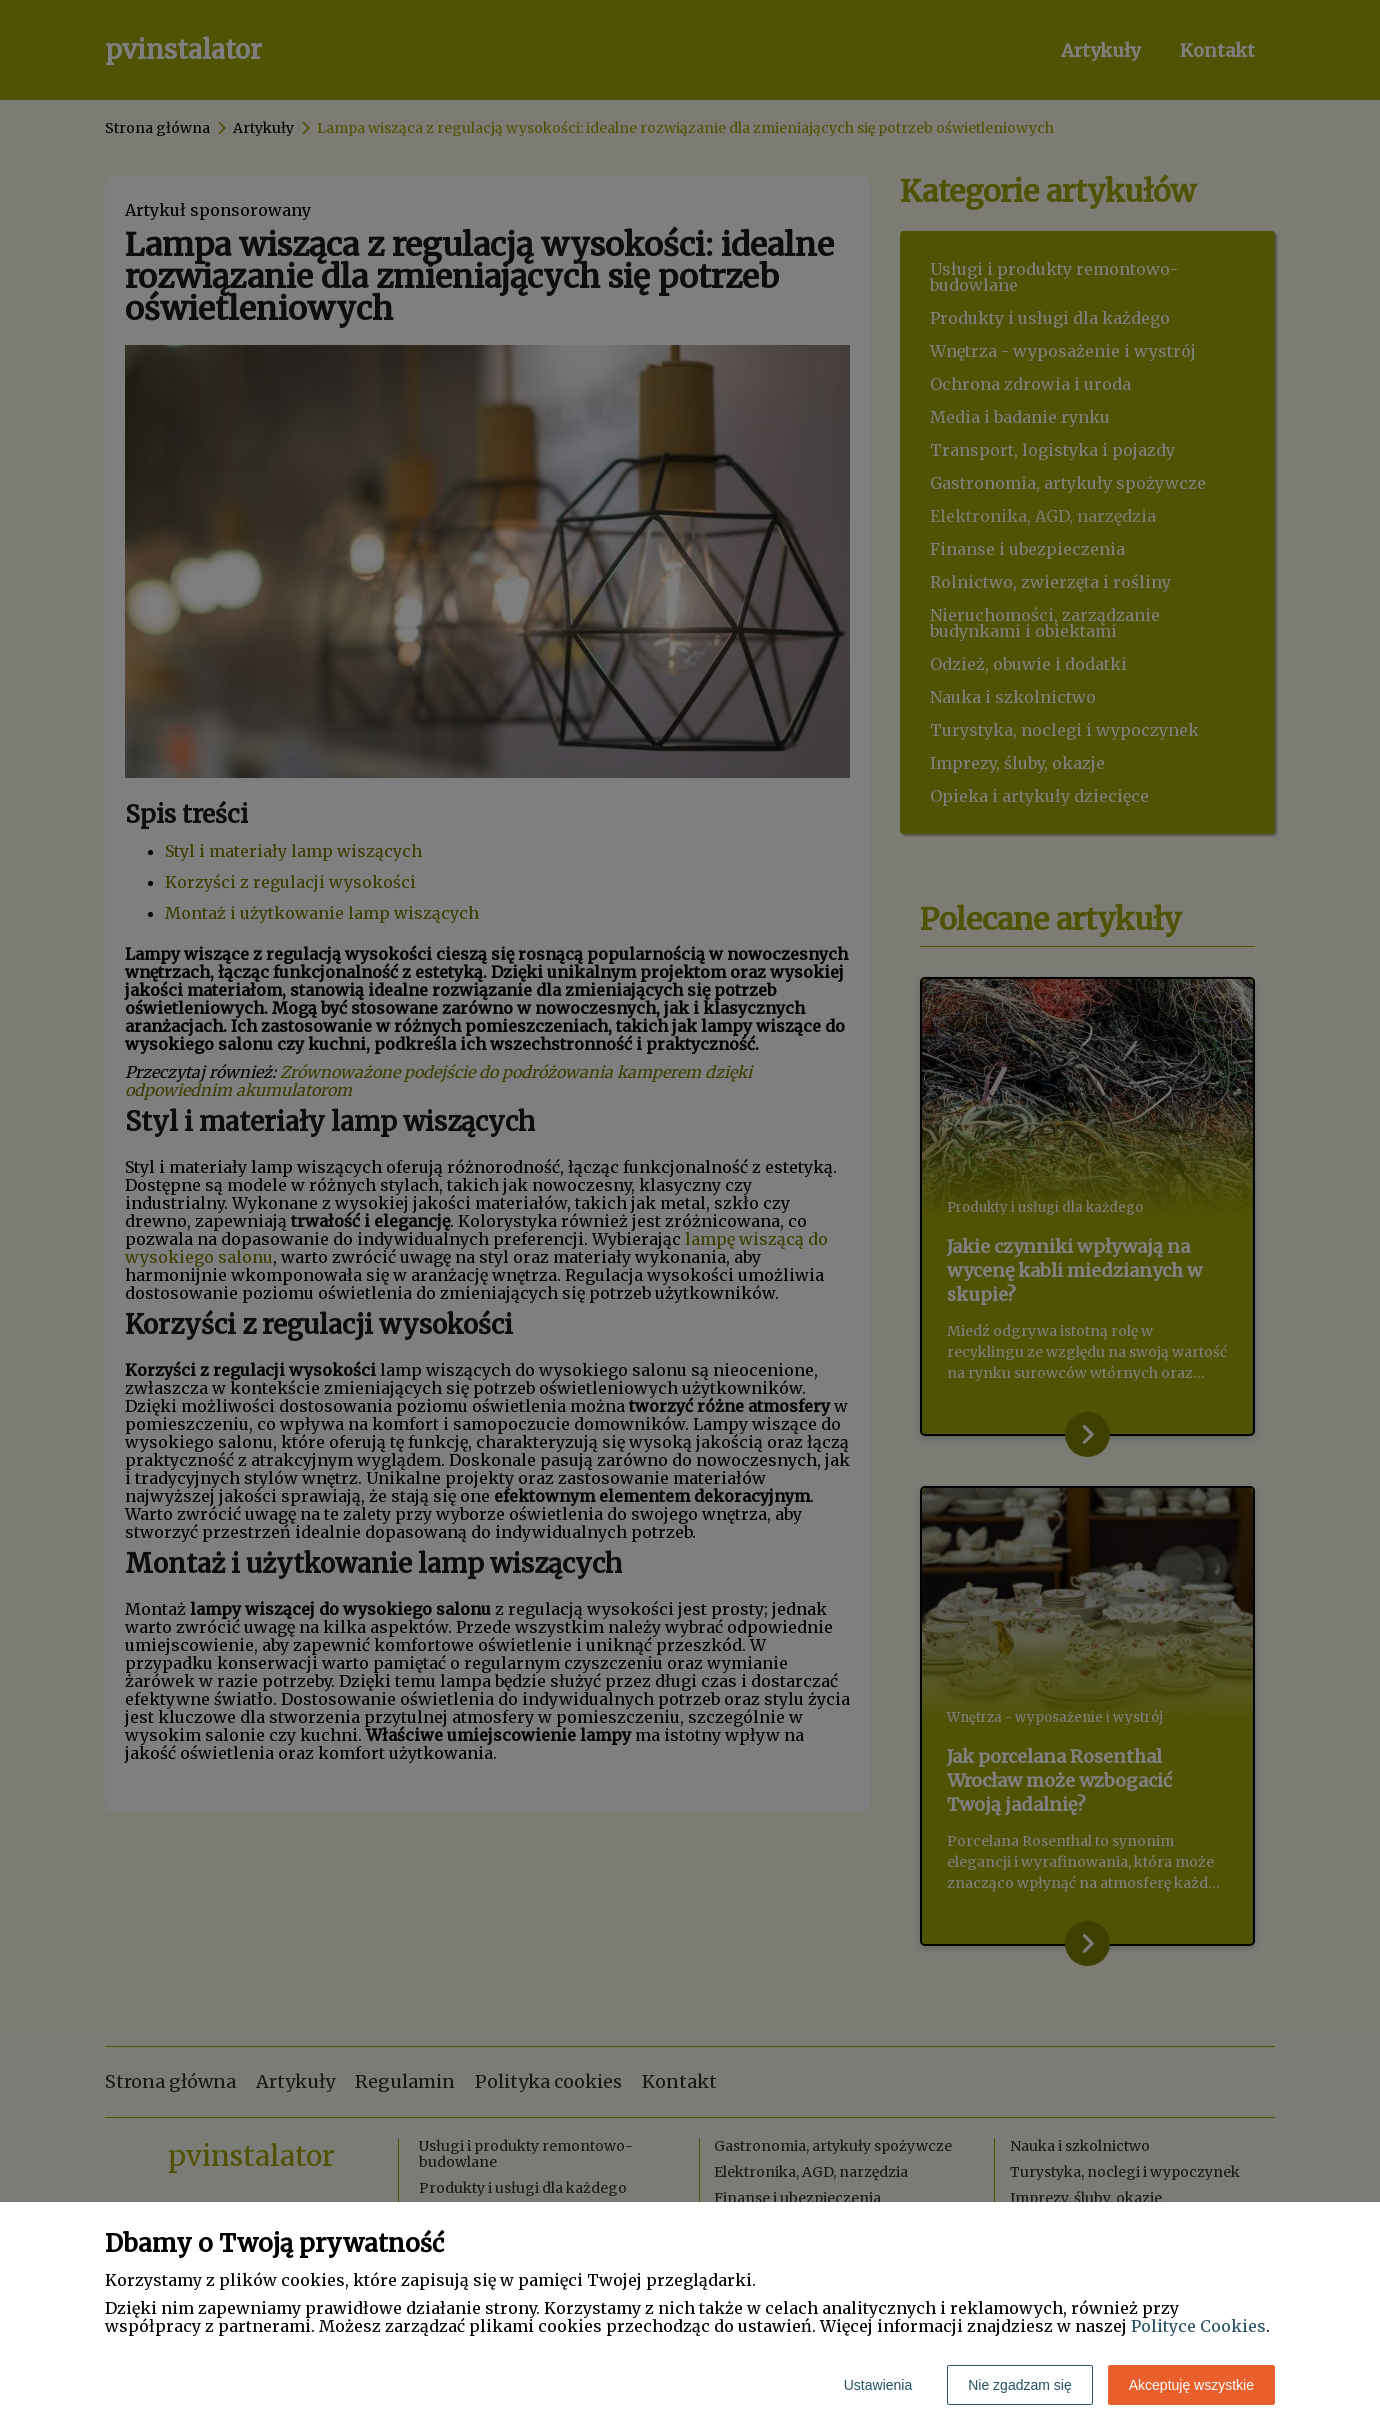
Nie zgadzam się (1020, 2385)
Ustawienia (878, 2385)
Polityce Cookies (1198, 2326)
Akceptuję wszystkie (1191, 2385)
